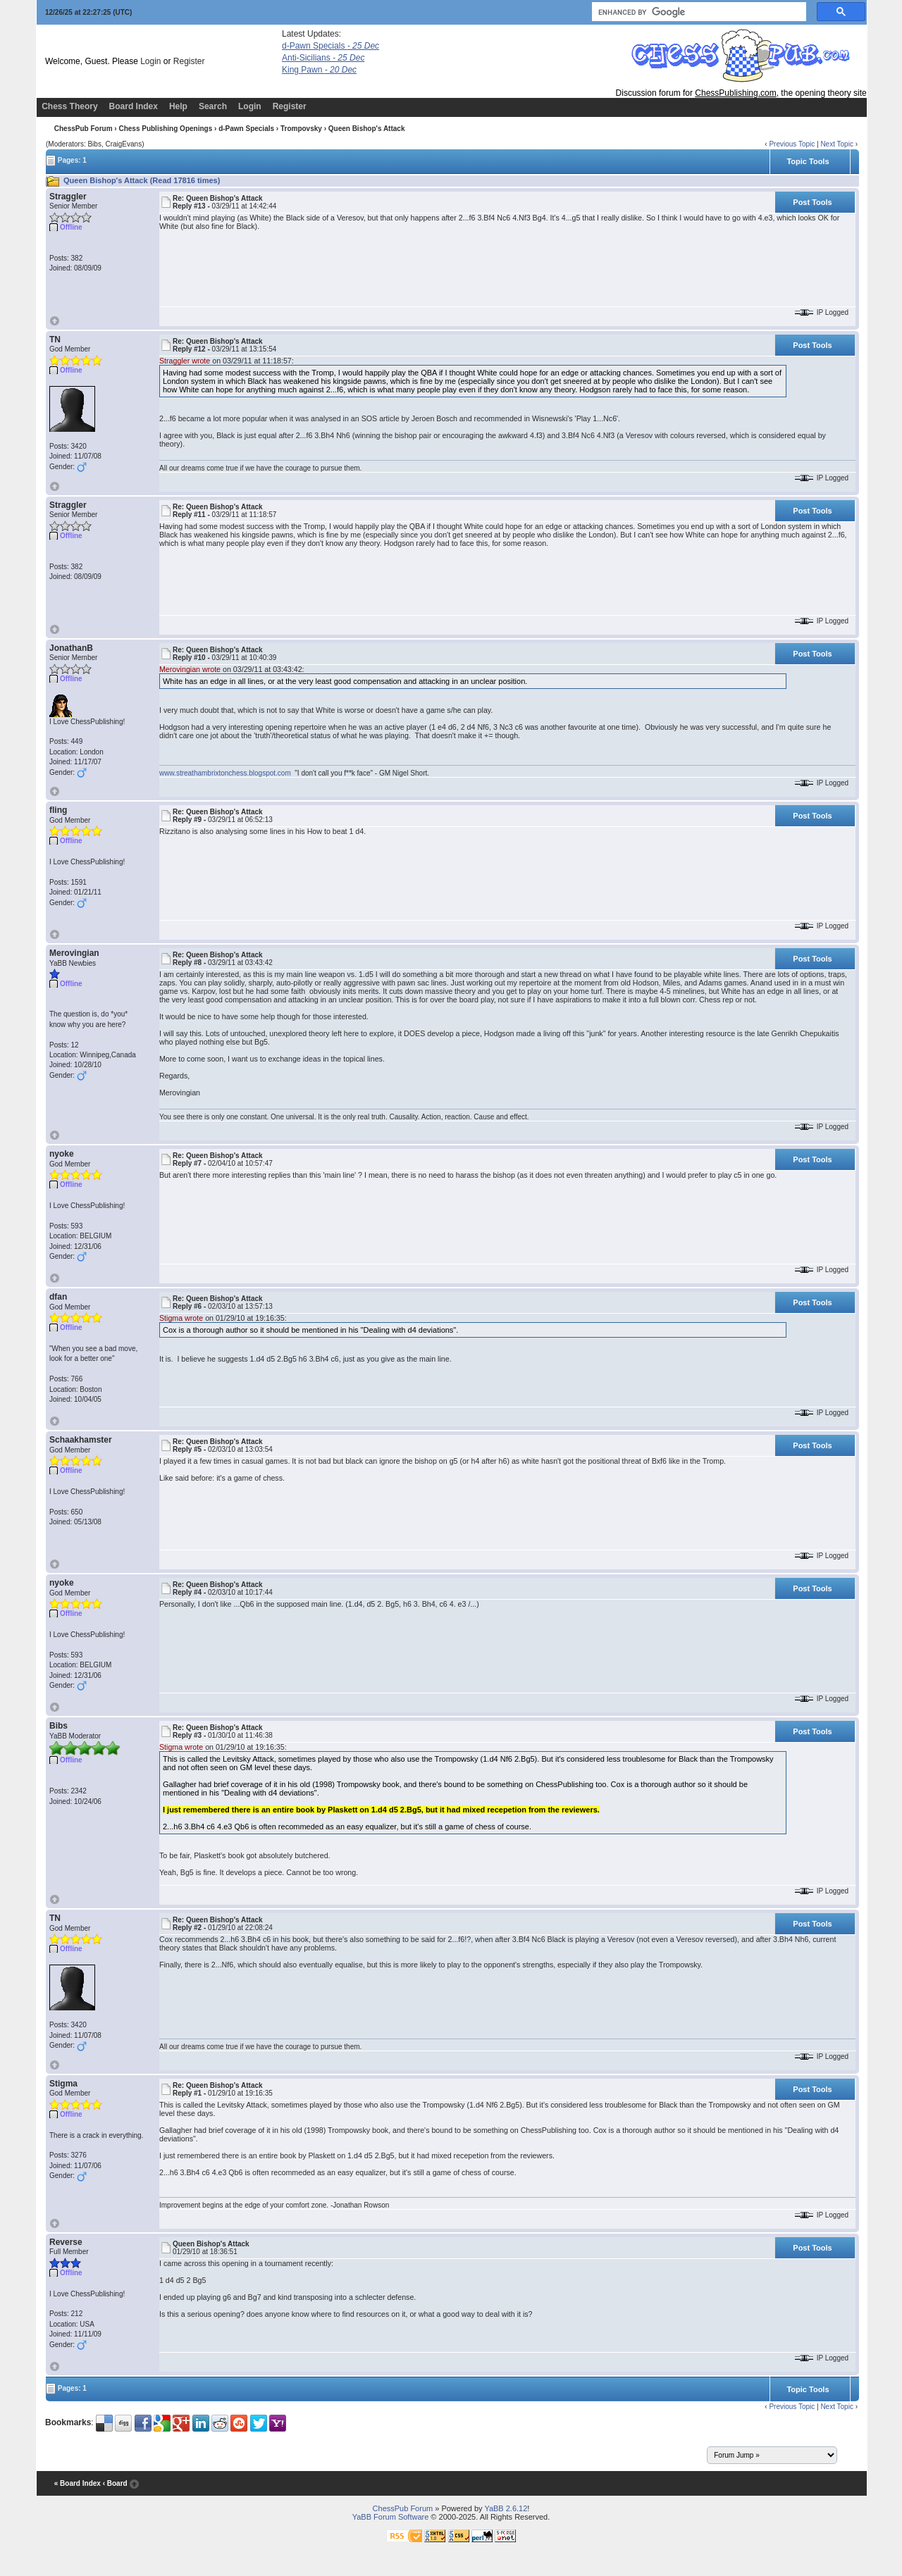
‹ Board (115, 2483)
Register (189, 61)
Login (150, 61)
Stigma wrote (181, 1318)
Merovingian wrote (190, 669)
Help (178, 106)
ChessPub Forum (83, 128)
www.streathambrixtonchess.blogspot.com (226, 773)
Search (213, 106)
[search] (697, 12)
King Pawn (319, 70)
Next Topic (836, 144)
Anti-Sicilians (323, 58)
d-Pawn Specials (330, 46)
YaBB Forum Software (390, 2517)
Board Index (133, 106)
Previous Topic (792, 144)
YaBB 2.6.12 (505, 2508)
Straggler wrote (184, 360)
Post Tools (812, 202)
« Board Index (77, 2483)
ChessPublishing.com (735, 93)
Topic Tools (807, 161)
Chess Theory (69, 106)
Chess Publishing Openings (165, 128)
